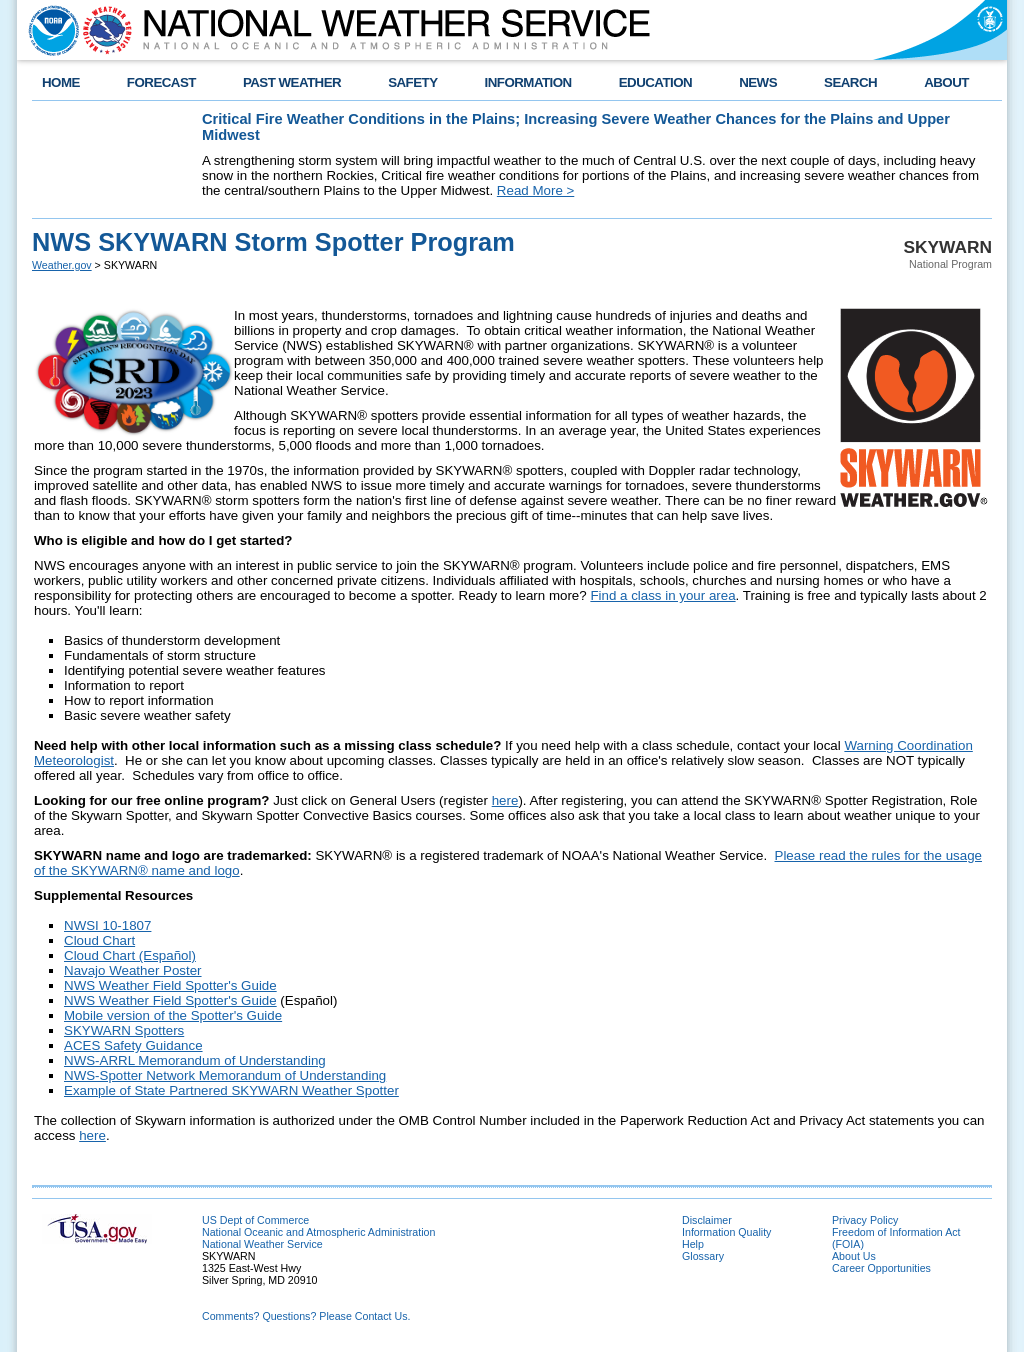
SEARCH (850, 82)
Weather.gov (62, 265)
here (505, 800)
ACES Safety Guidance (133, 1045)
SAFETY (412, 82)
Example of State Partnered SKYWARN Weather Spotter (231, 1090)
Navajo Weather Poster (133, 970)
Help (693, 1244)
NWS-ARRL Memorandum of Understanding (195, 1060)
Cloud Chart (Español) (130, 955)
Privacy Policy (865, 1220)
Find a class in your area (662, 595)
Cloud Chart (99, 940)
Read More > (535, 190)
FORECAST (161, 82)
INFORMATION (528, 82)
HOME (61, 82)
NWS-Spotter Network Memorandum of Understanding (225, 1075)
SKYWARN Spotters (124, 1030)
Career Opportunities (881, 1268)
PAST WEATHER (292, 82)
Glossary (703, 1256)
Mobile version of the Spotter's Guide (173, 1015)
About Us (854, 1256)
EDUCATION (655, 82)
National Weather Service (262, 1244)
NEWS (758, 82)
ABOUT (946, 82)
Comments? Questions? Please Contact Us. (306, 1316)
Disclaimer (707, 1220)
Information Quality (726, 1232)
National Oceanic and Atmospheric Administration (318, 1232)
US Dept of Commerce (255, 1220)
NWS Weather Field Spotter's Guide (170, 985)
